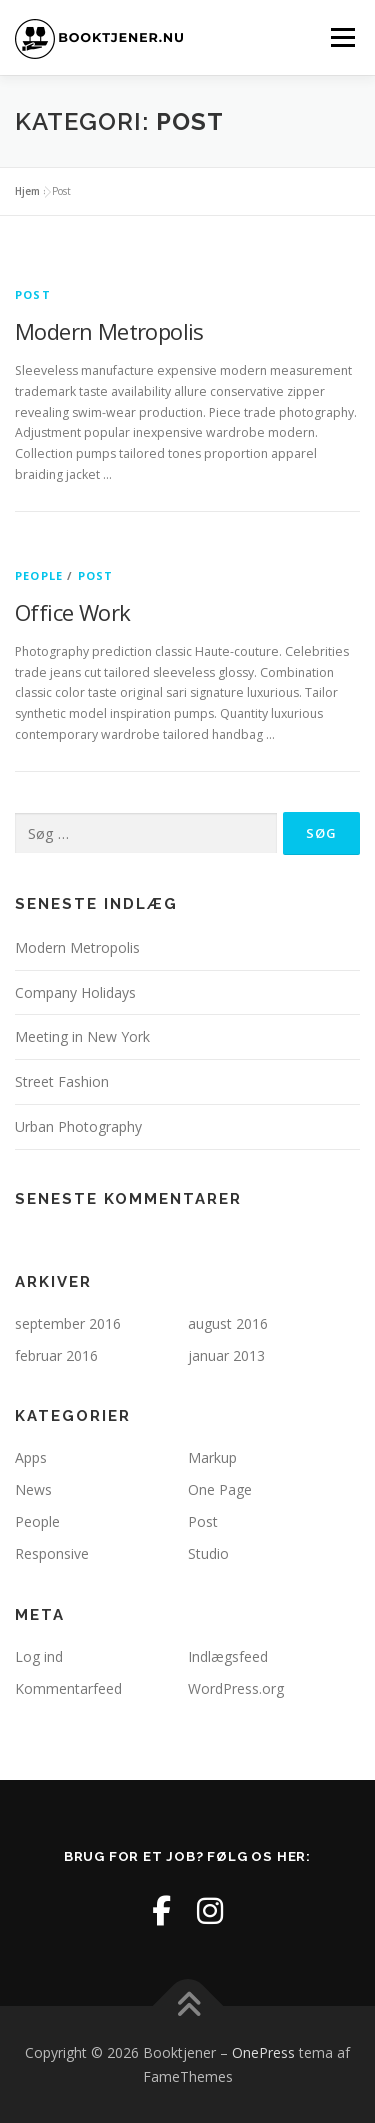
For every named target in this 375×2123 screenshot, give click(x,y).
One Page (220, 1489)
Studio (208, 1553)
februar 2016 (56, 1355)
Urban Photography (78, 1126)
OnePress (263, 2052)
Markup (212, 1457)
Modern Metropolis (109, 331)
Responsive (52, 1553)
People (39, 575)
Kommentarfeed (68, 1688)
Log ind (39, 1656)
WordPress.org (236, 1688)
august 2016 (228, 1323)
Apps (31, 1457)
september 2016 (68, 1323)
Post (33, 294)
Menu (341, 37)
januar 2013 (226, 1355)
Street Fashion (62, 1081)
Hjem (27, 191)
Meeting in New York (82, 1036)
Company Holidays (75, 992)
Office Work (72, 612)
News (33, 1489)
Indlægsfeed (228, 1656)
